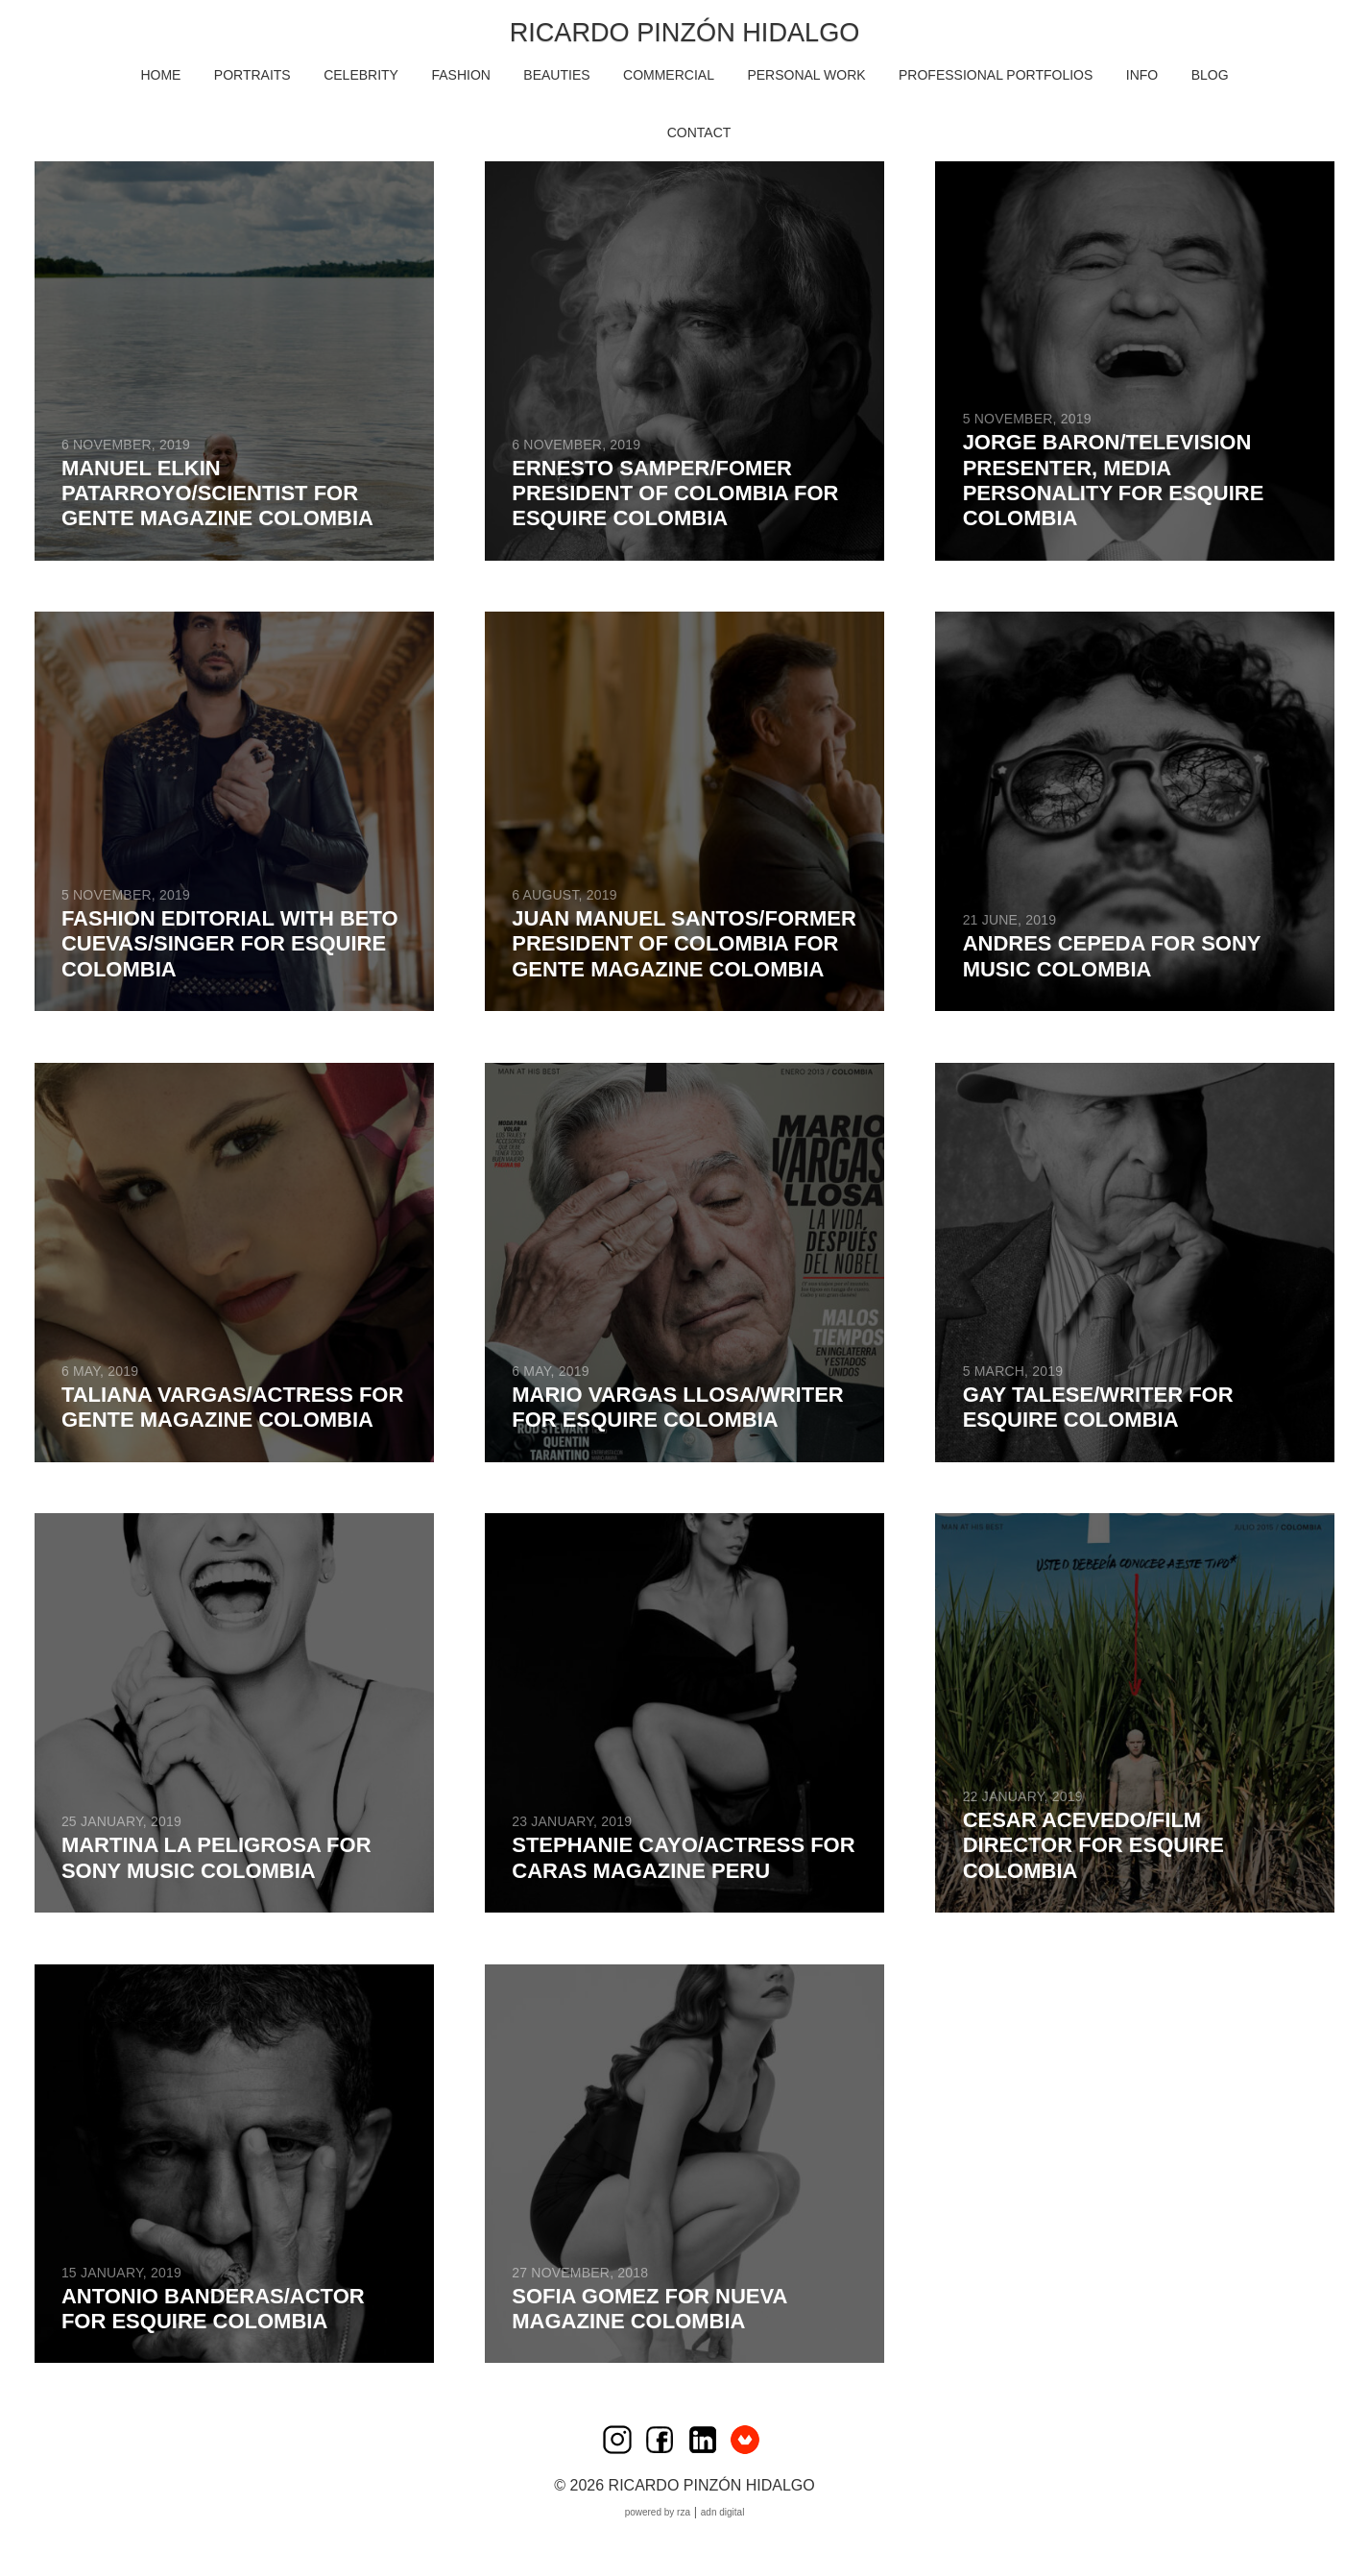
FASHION (460, 75)
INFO (1142, 75)
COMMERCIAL (668, 75)
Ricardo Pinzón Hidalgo (684, 32)
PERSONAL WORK (806, 75)
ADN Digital (723, 2512)
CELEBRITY (361, 75)
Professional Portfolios (996, 75)
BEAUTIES (556, 75)
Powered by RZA (657, 2512)
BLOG (1210, 75)
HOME (160, 75)
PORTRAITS (252, 75)
